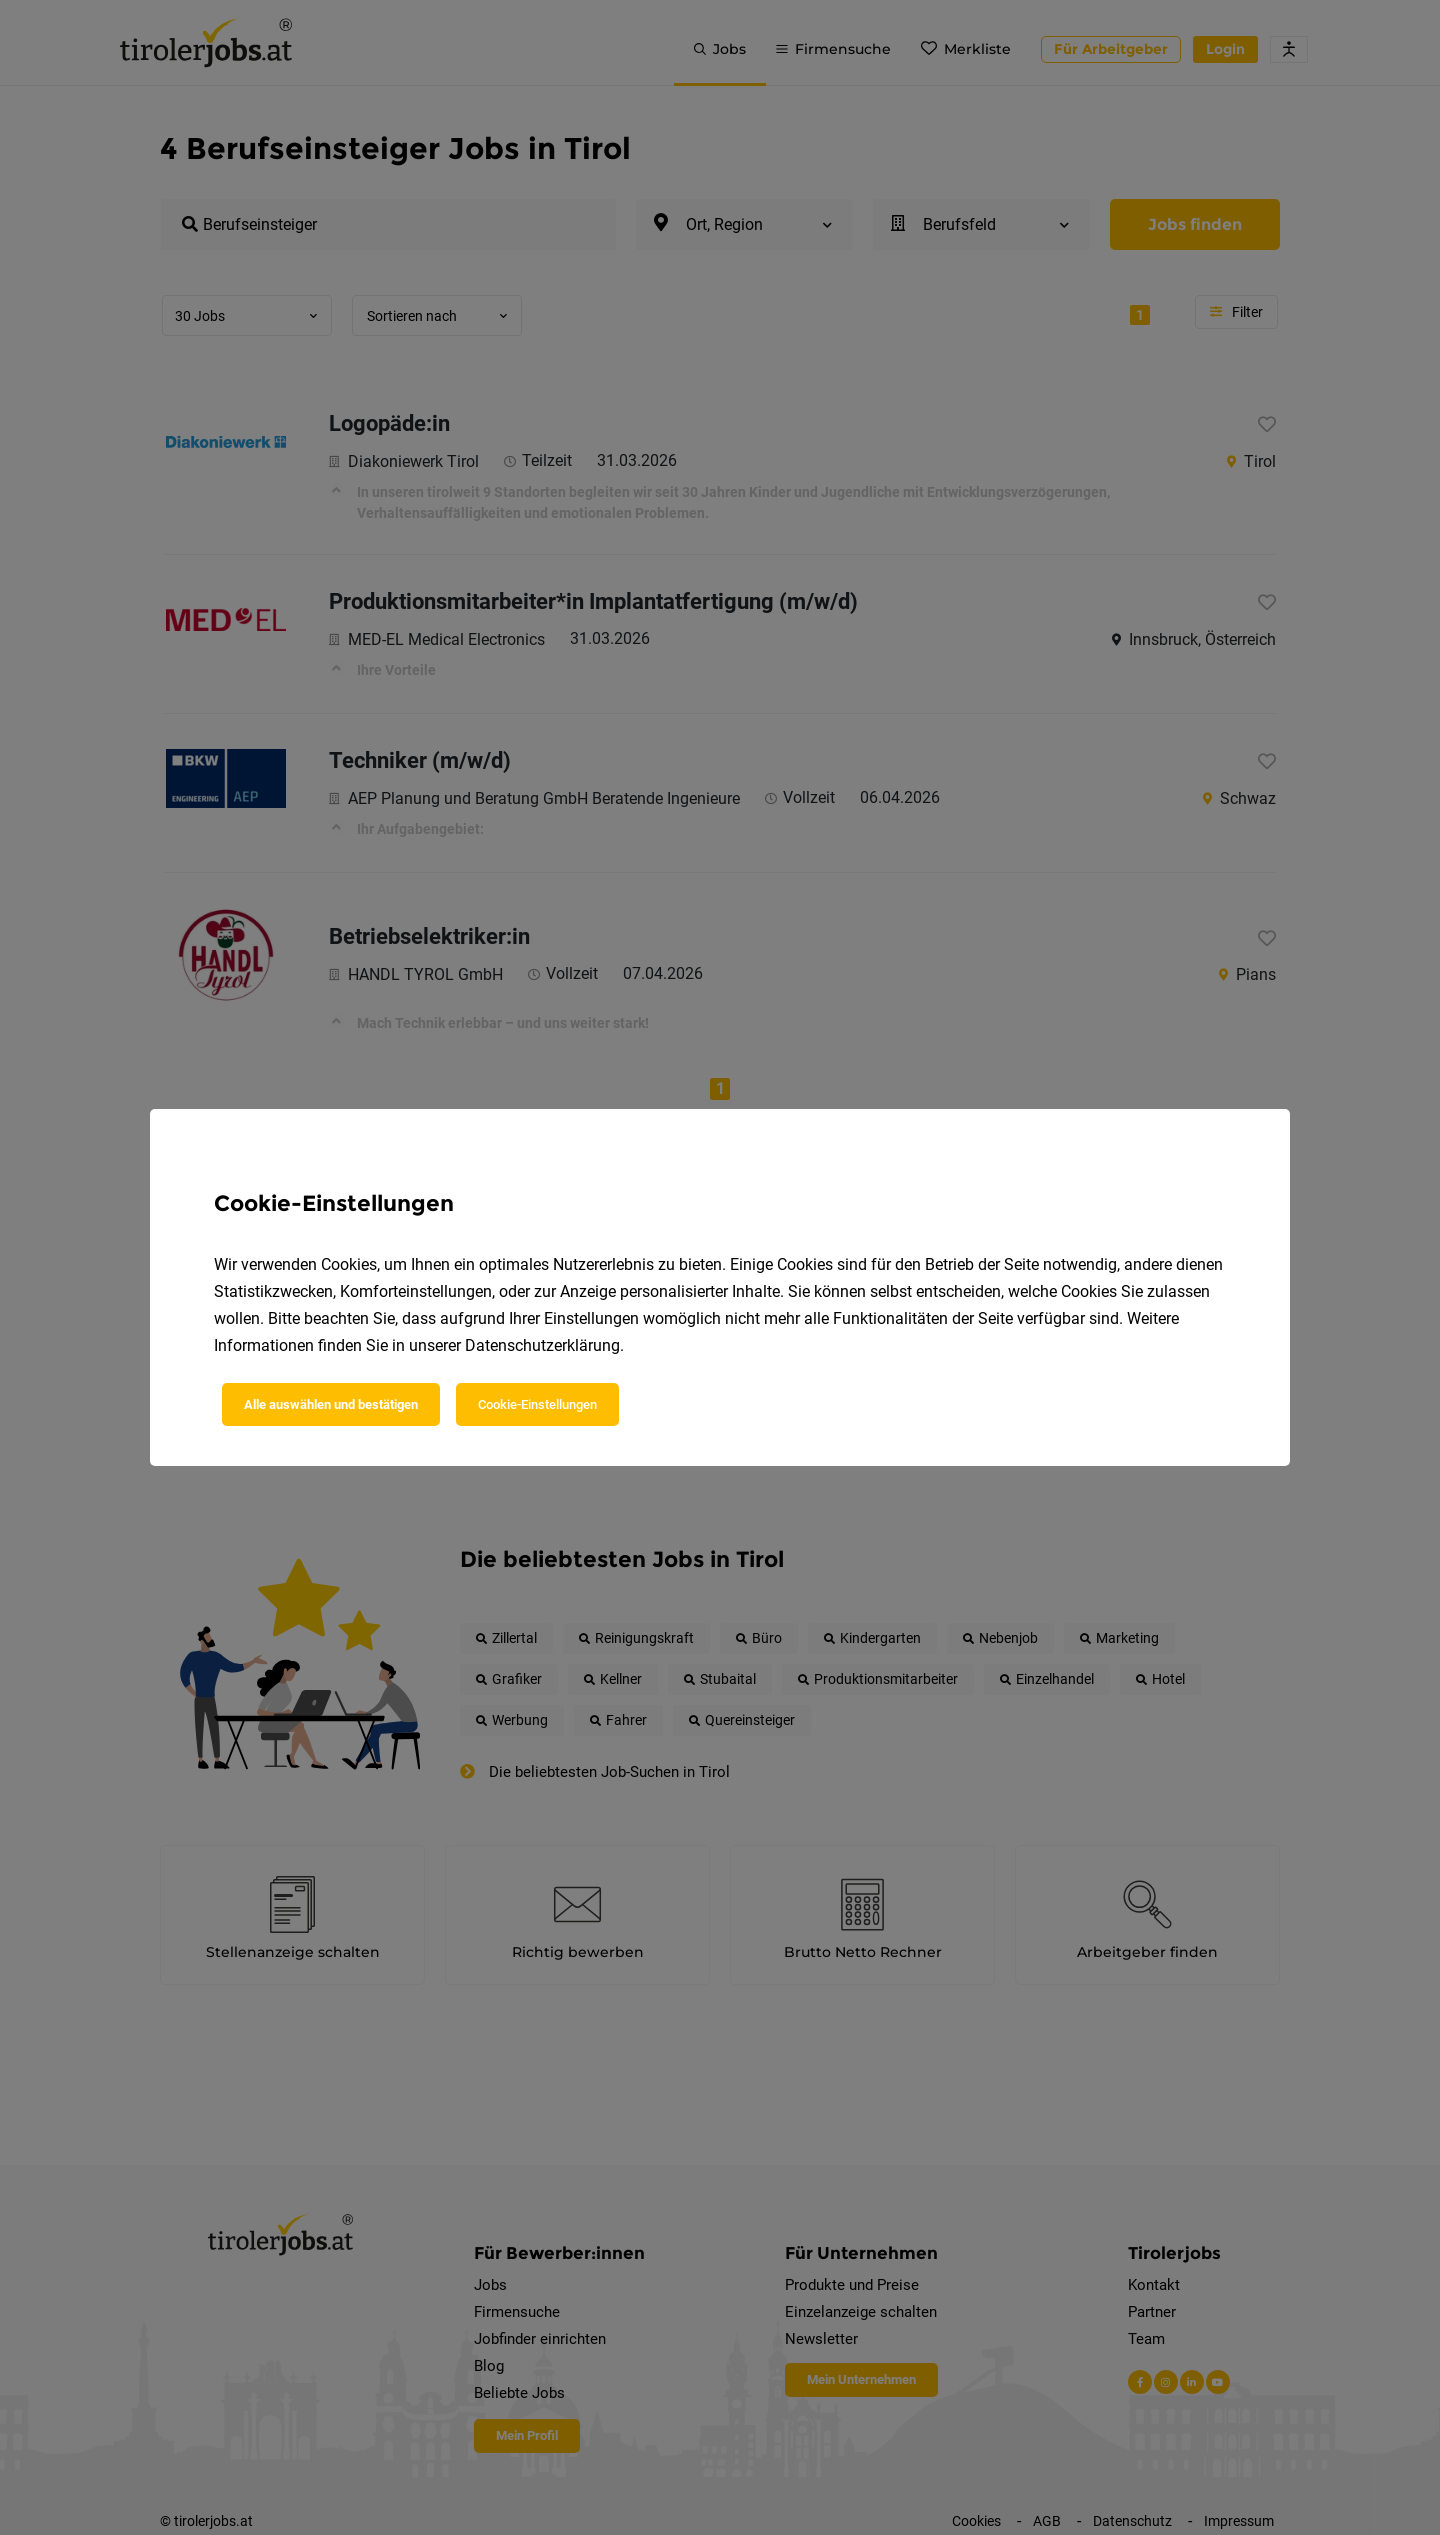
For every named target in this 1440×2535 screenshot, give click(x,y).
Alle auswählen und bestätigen (331, 1404)
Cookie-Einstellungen (537, 1404)
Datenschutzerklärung (542, 1345)
